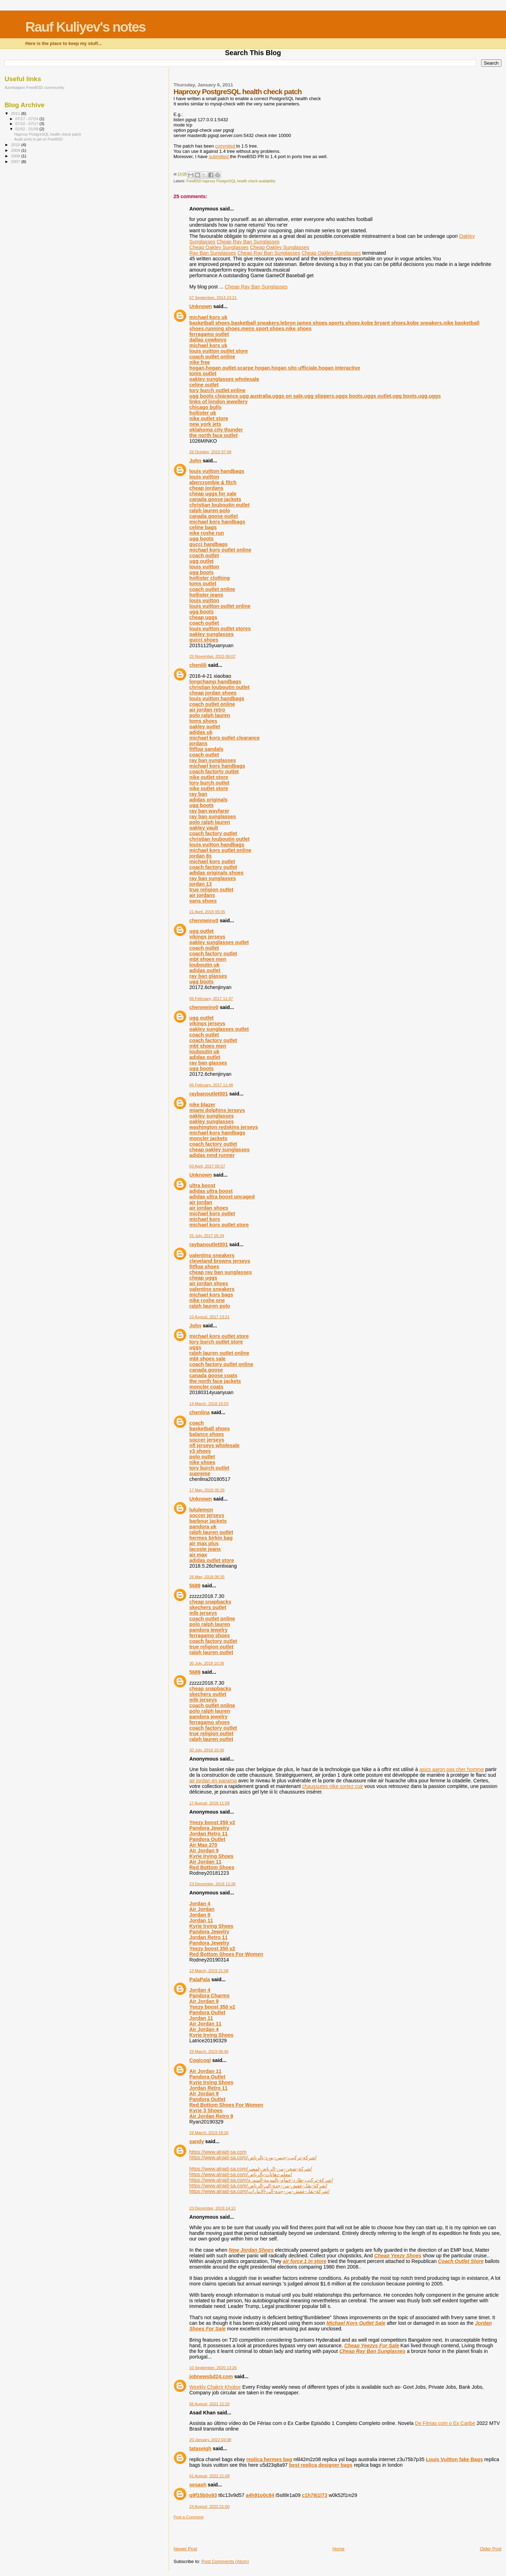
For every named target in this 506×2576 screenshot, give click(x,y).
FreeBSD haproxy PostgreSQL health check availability (230, 181)
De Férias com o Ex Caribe (445, 2423)
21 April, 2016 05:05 (207, 912)
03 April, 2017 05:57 (207, 1166)
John (195, 460)
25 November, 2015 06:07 (212, 656)
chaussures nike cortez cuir (332, 1786)
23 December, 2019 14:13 (212, 2208)
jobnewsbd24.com (211, 2376)
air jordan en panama (213, 1780)
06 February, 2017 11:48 (211, 1085)
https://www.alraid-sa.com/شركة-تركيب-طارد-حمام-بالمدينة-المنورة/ (261, 2180)
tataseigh (200, 2448)
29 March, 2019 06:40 (208, 2051)
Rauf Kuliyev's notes (85, 26)
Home (338, 2548)
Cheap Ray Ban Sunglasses (248, 242)
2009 (16, 150)
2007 (16, 161)
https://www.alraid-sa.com (218, 2152)
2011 (16, 113)
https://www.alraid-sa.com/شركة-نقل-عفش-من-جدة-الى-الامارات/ (259, 2191)
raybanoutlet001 (208, 1094)
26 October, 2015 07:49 (210, 452)
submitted (219, 156)
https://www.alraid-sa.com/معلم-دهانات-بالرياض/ (240, 2174)
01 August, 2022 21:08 (209, 2476)
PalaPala (199, 1979)
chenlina (199, 1412)
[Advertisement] (215, 2530)
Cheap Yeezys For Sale (371, 2345)
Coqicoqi (200, 2060)
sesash (198, 2484)
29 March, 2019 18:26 (208, 2133)
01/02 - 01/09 (27, 129)
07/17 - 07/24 (27, 119)
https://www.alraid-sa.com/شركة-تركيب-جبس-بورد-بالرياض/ (253, 2157)
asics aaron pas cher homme (451, 1769)
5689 (195, 1585)
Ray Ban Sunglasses (212, 253)
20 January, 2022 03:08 (210, 2440)
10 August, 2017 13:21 (209, 1317)
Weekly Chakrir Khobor (215, 2387)
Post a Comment (188, 2517)
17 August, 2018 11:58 (209, 1803)
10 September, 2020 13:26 (213, 2368)
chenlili (198, 665)
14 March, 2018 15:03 (208, 1403)
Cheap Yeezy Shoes (397, 2255)
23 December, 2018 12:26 (212, 1884)
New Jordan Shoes (251, 2250)
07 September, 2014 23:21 (213, 297)
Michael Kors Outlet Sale (355, 2323)
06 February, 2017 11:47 (211, 998)
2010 (16, 144)
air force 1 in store (304, 2261)
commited (225, 146)
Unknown (200, 306)
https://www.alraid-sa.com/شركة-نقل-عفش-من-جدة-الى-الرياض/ (258, 2185)
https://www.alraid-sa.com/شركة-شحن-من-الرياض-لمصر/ (250, 2169)
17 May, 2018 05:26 (207, 1490)
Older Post (490, 2548)
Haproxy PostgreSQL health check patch (47, 134)
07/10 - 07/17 (27, 124)
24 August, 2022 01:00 (209, 2506)
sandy (196, 2141)
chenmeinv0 (204, 920)
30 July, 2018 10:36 (206, 1663)
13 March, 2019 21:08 (208, 1971)
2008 (16, 156)
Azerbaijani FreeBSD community (34, 87)
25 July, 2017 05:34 (206, 1236)
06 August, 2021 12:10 (209, 2404)
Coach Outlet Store (461, 2261)
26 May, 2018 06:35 (207, 1577)
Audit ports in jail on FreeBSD (38, 139)
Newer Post (185, 2548)
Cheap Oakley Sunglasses (218, 247)
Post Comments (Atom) (225, 2561)
